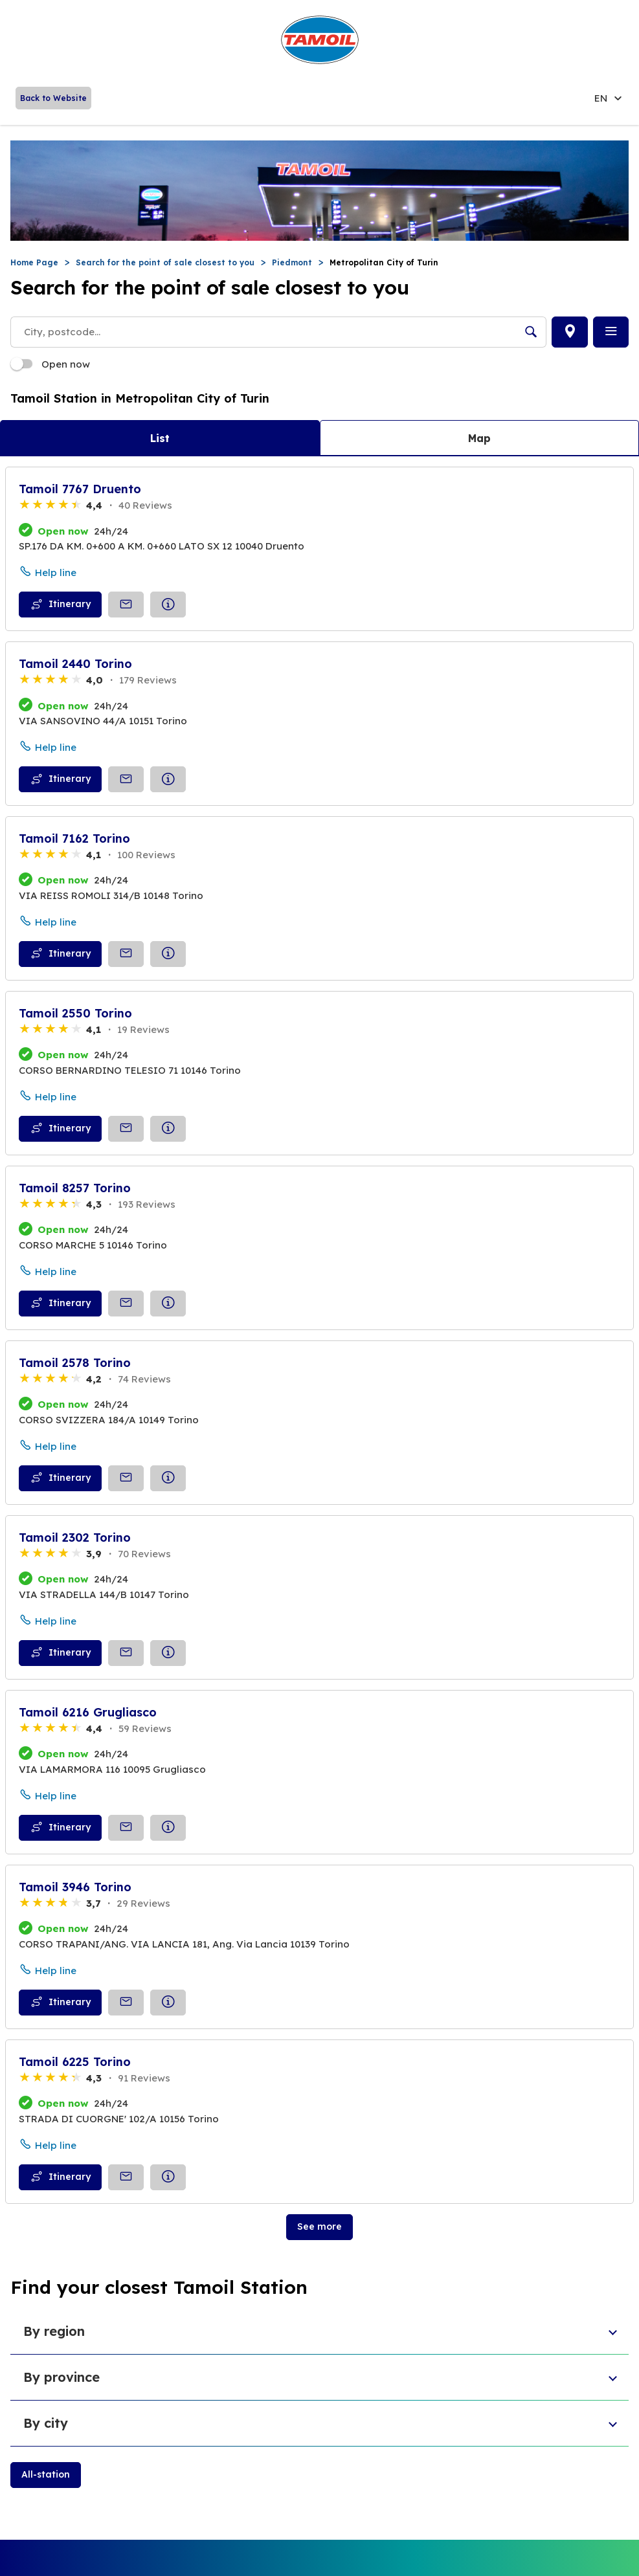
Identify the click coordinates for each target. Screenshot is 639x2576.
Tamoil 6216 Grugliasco (88, 1712)
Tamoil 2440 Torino (75, 663)
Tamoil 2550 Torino (75, 1013)
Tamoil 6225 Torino (75, 2061)
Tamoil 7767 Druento (80, 489)
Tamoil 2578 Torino (75, 1362)
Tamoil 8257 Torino (75, 1188)
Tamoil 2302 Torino (75, 1537)
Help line (55, 572)
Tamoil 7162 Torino (74, 838)
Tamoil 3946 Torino (75, 1887)
